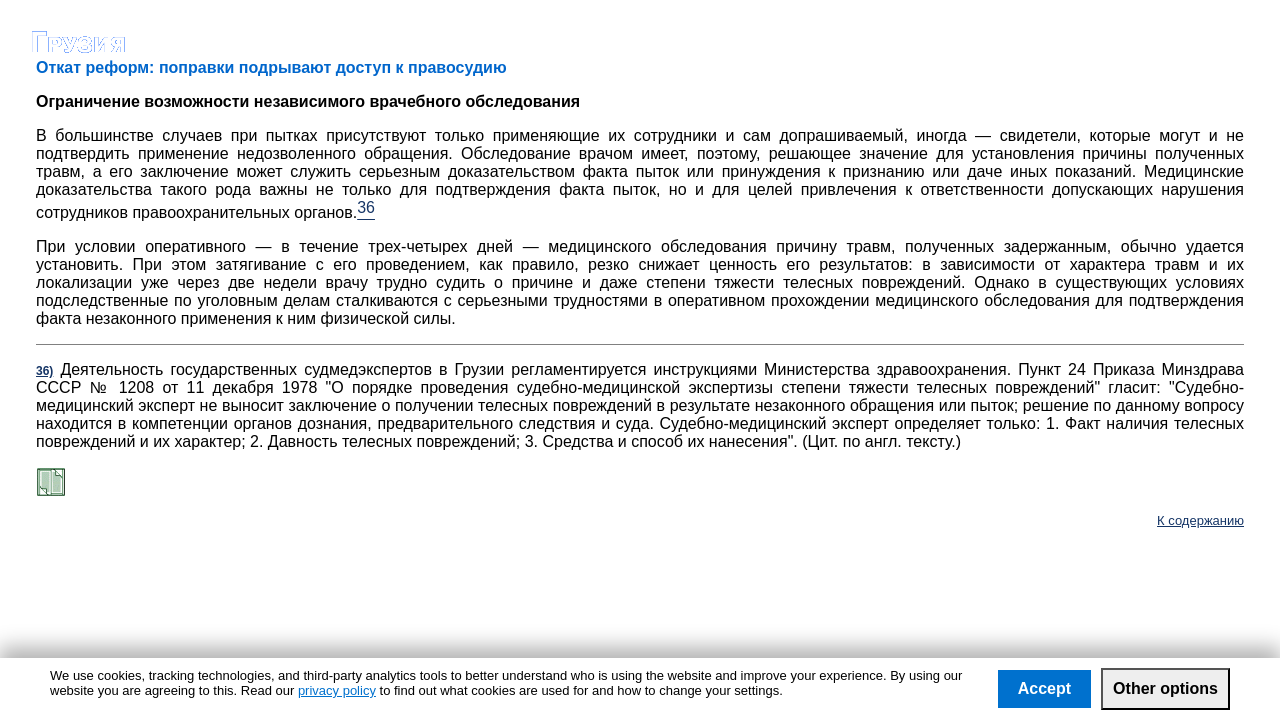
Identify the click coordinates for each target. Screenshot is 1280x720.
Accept (1044, 688)
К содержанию (1200, 520)
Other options (1165, 688)
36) (44, 371)
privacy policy (337, 690)
